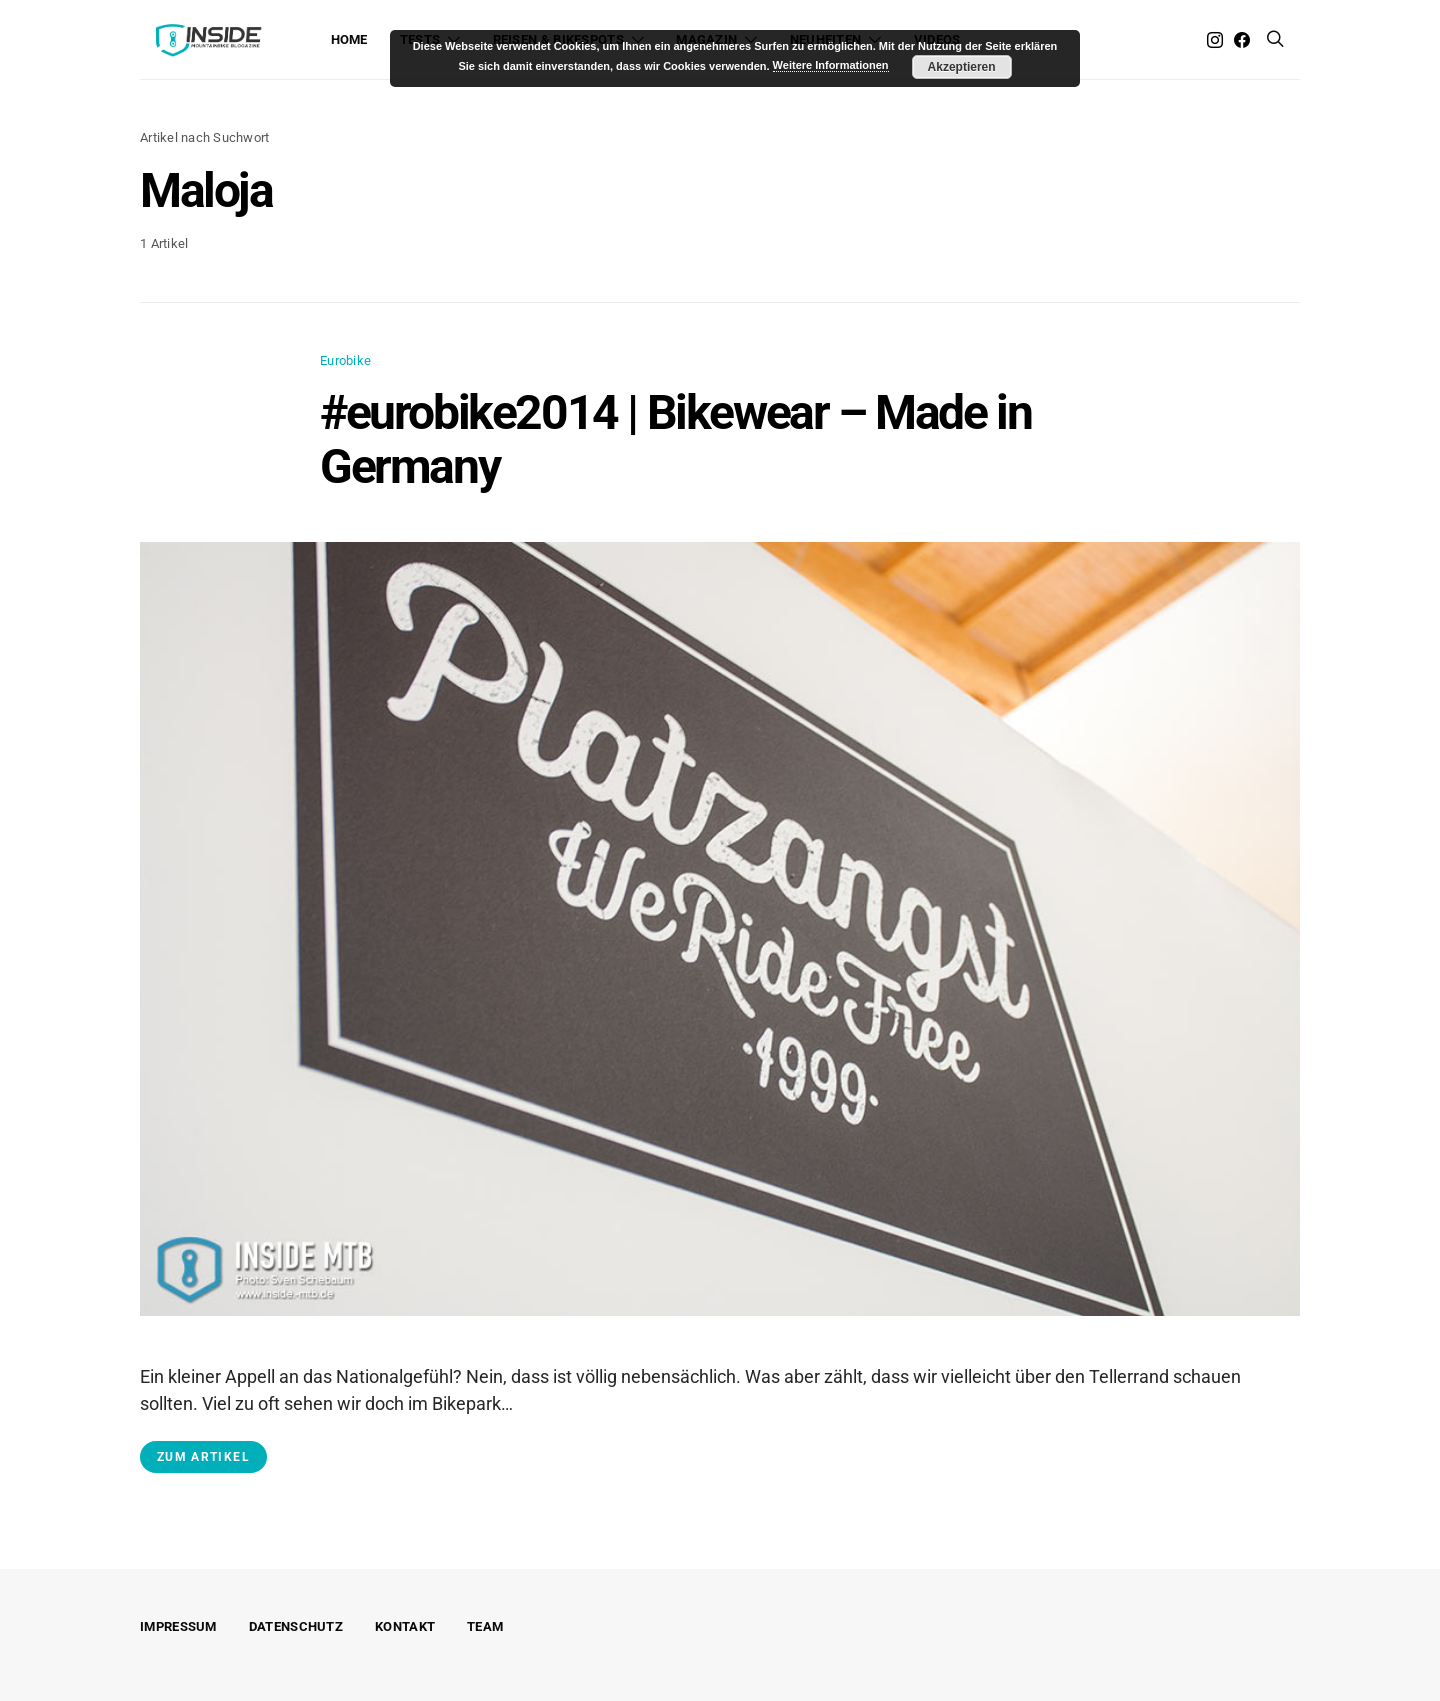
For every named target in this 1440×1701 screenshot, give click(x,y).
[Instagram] (1215, 40)
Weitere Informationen (831, 65)
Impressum (178, 1626)
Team (485, 1626)
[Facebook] (1242, 40)
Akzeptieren (962, 67)
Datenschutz (296, 1626)
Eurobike (345, 360)
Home (349, 39)
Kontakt (405, 1626)
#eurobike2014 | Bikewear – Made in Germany (675, 439)
